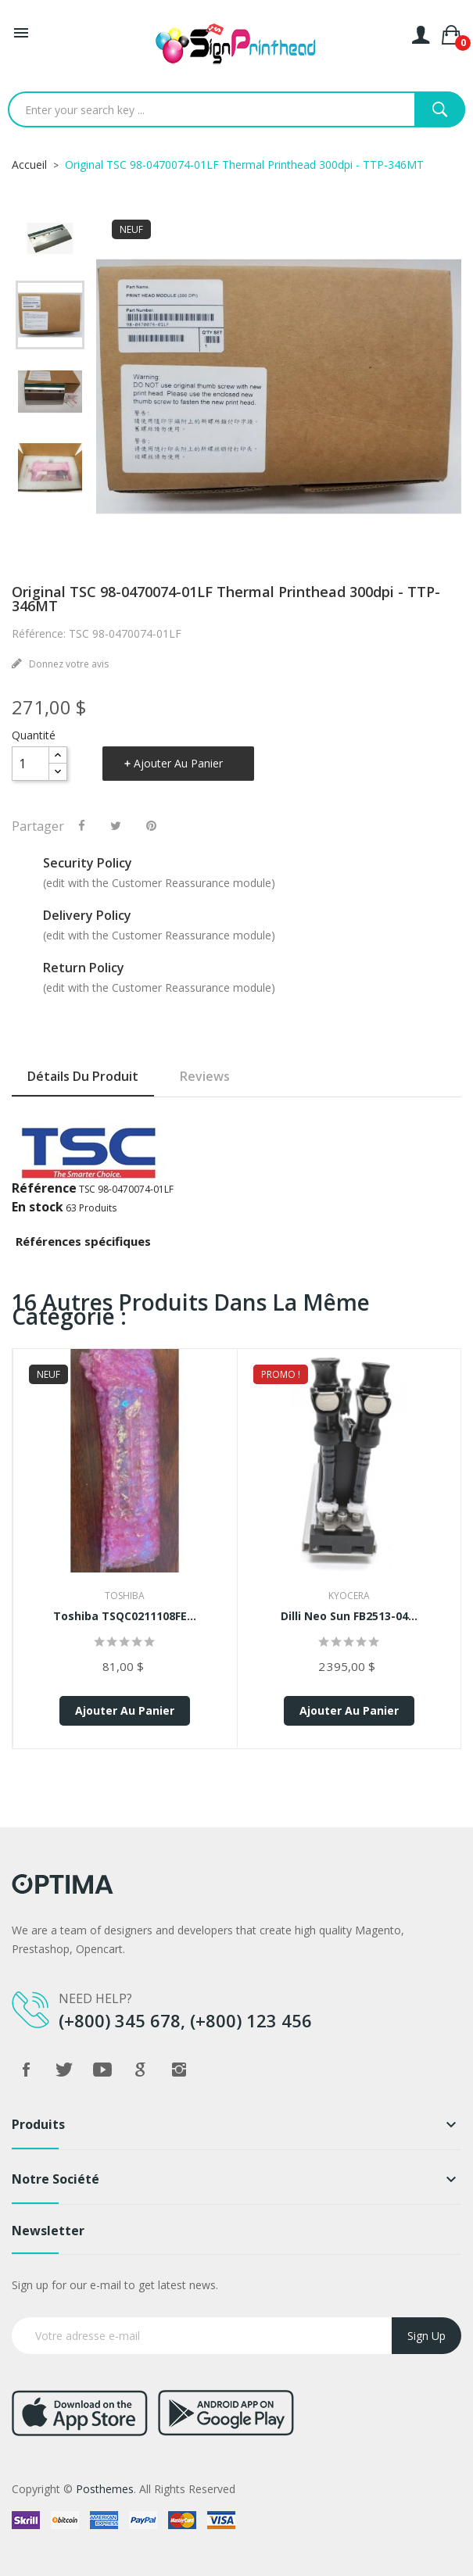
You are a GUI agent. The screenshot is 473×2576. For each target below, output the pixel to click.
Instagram (179, 2069)
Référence (44, 1188)
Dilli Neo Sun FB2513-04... (349, 1615)
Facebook (26, 2069)
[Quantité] (30, 763)
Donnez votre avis (68, 664)
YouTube (102, 2069)
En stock (37, 1206)
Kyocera (349, 1595)
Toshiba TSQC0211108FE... (124, 1615)
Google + (141, 2069)
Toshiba (125, 1595)
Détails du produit (82, 1076)
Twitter (64, 2069)
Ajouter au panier (178, 763)
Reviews (205, 1076)
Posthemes (105, 2488)
